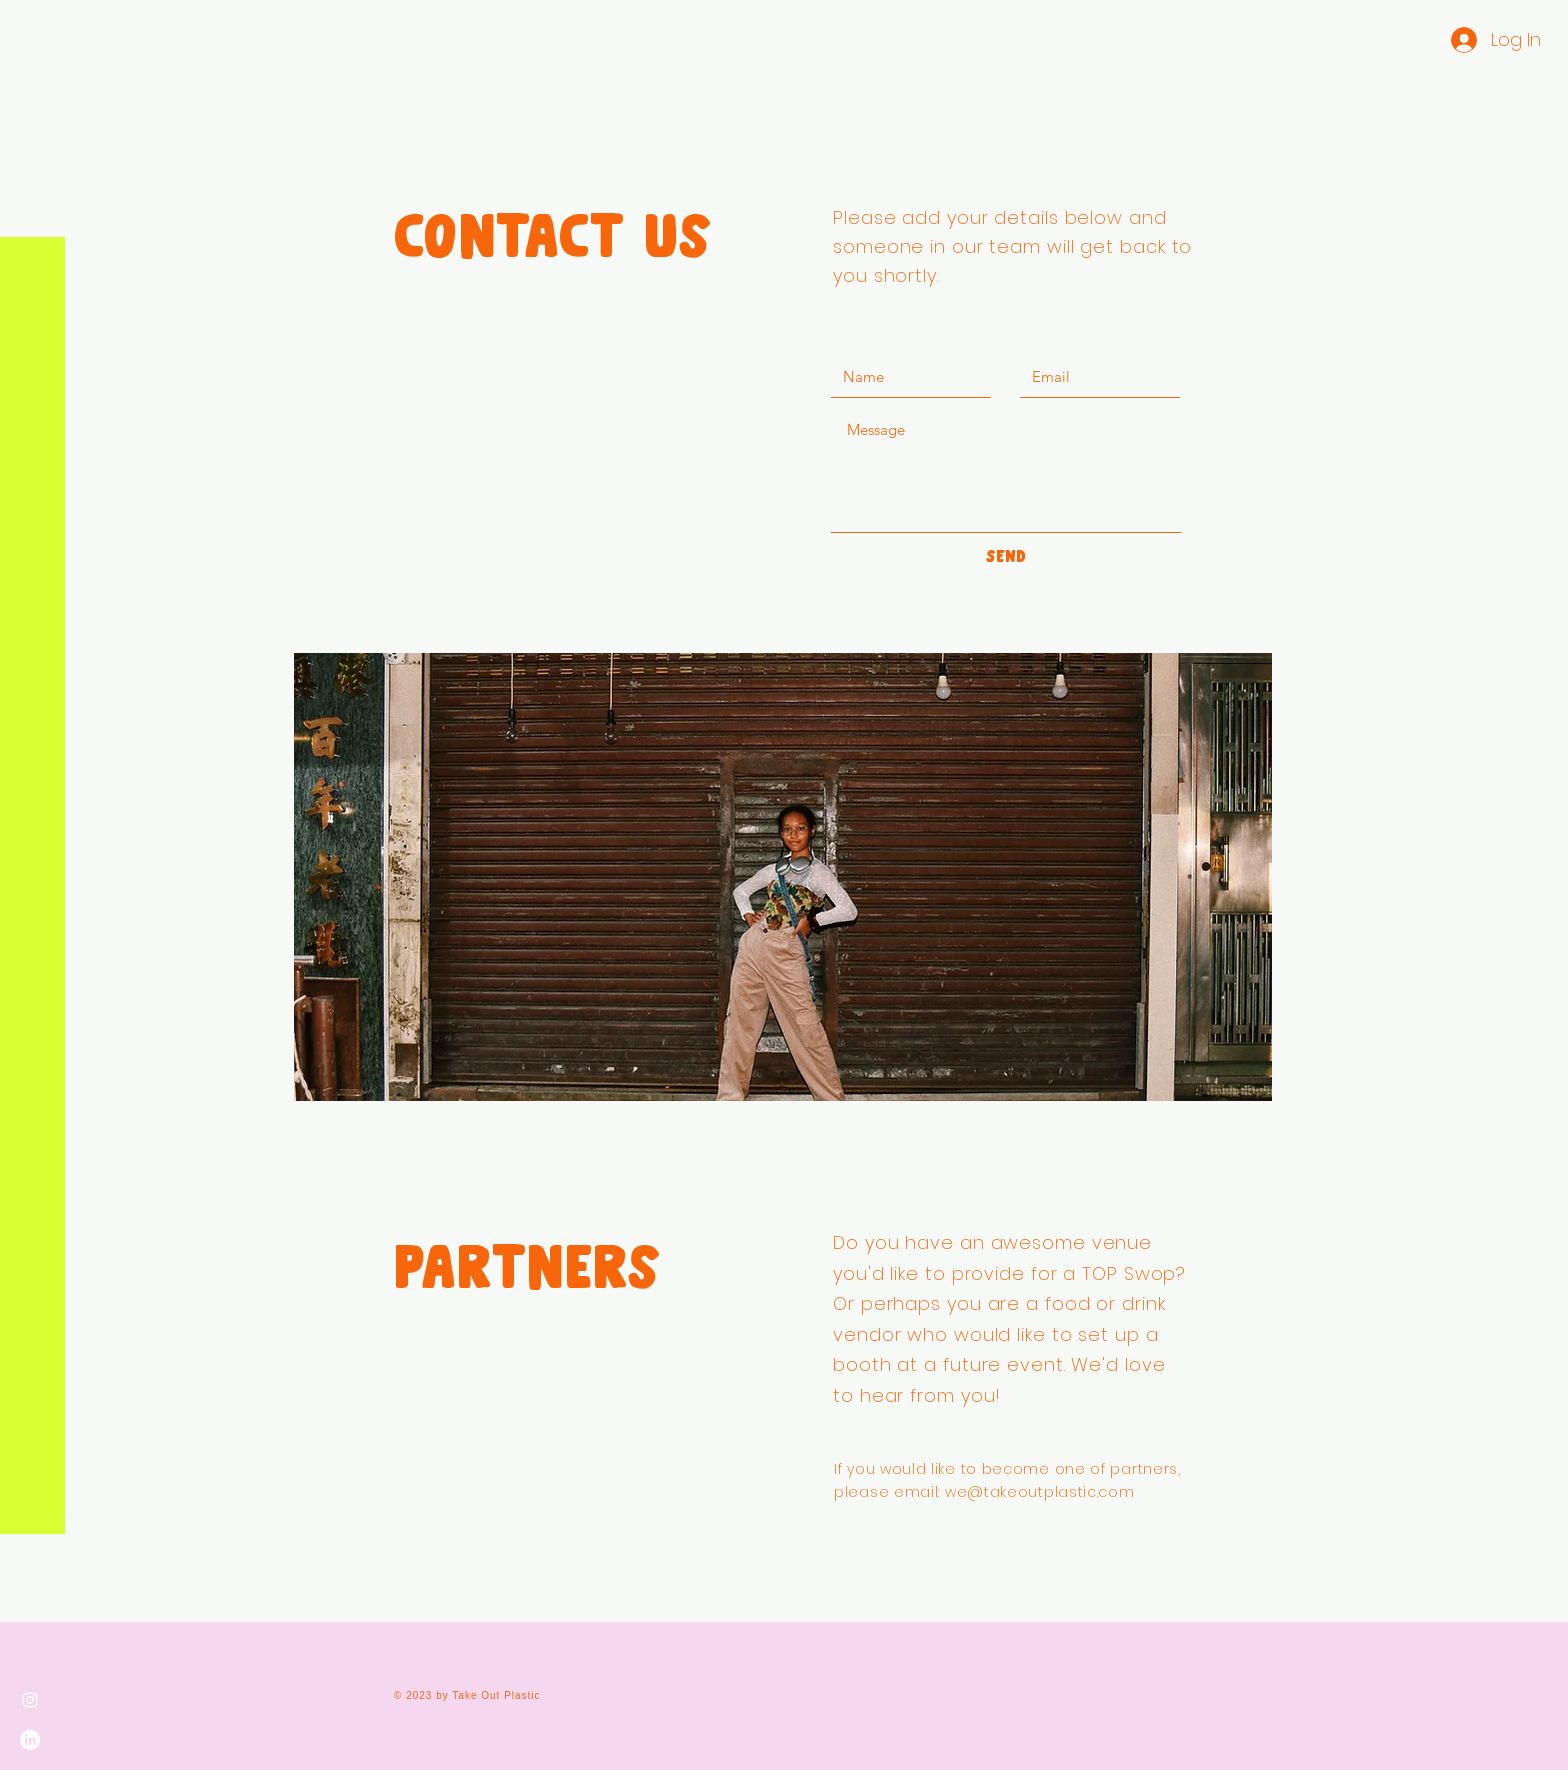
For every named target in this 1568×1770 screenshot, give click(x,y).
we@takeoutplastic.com (1040, 1492)
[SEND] (1006, 556)
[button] (34, 29)
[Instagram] (30, 1700)
